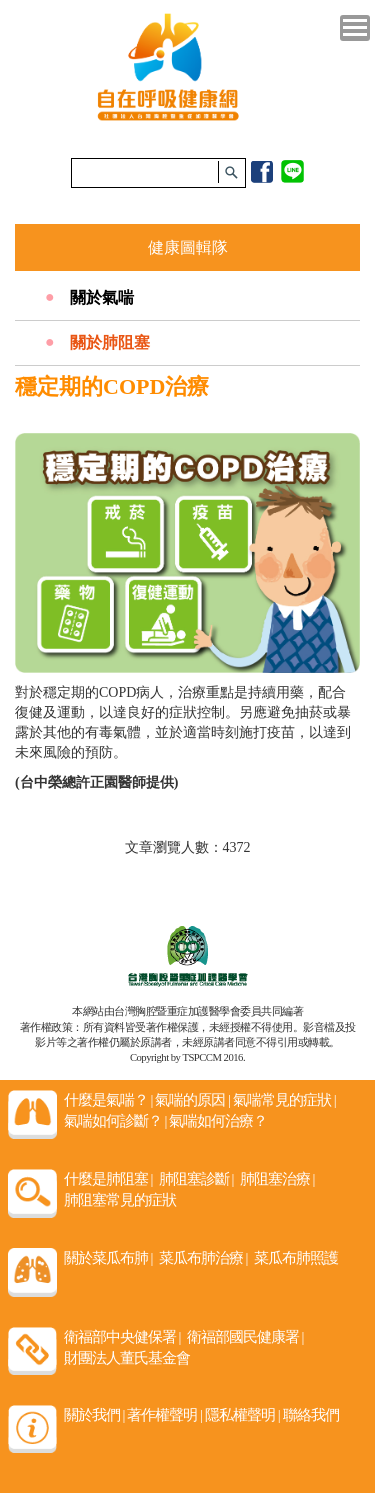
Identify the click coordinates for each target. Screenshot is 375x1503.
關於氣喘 (102, 297)
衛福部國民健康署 (245, 1337)
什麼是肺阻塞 (108, 1179)
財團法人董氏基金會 (127, 1358)
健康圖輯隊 (188, 247)
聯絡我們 (311, 1415)
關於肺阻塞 (110, 342)
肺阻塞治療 (277, 1179)
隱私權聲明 (242, 1415)
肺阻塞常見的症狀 (120, 1200)
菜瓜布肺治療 (203, 1258)
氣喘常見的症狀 (284, 1100)
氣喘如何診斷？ (115, 1121)
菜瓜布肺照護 (296, 1258)
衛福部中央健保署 (122, 1337)
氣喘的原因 (192, 1100)
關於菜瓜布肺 (108, 1258)
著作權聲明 (164, 1415)
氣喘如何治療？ (218, 1121)
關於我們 (94, 1415)
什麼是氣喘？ (108, 1100)
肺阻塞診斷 (196, 1179)
